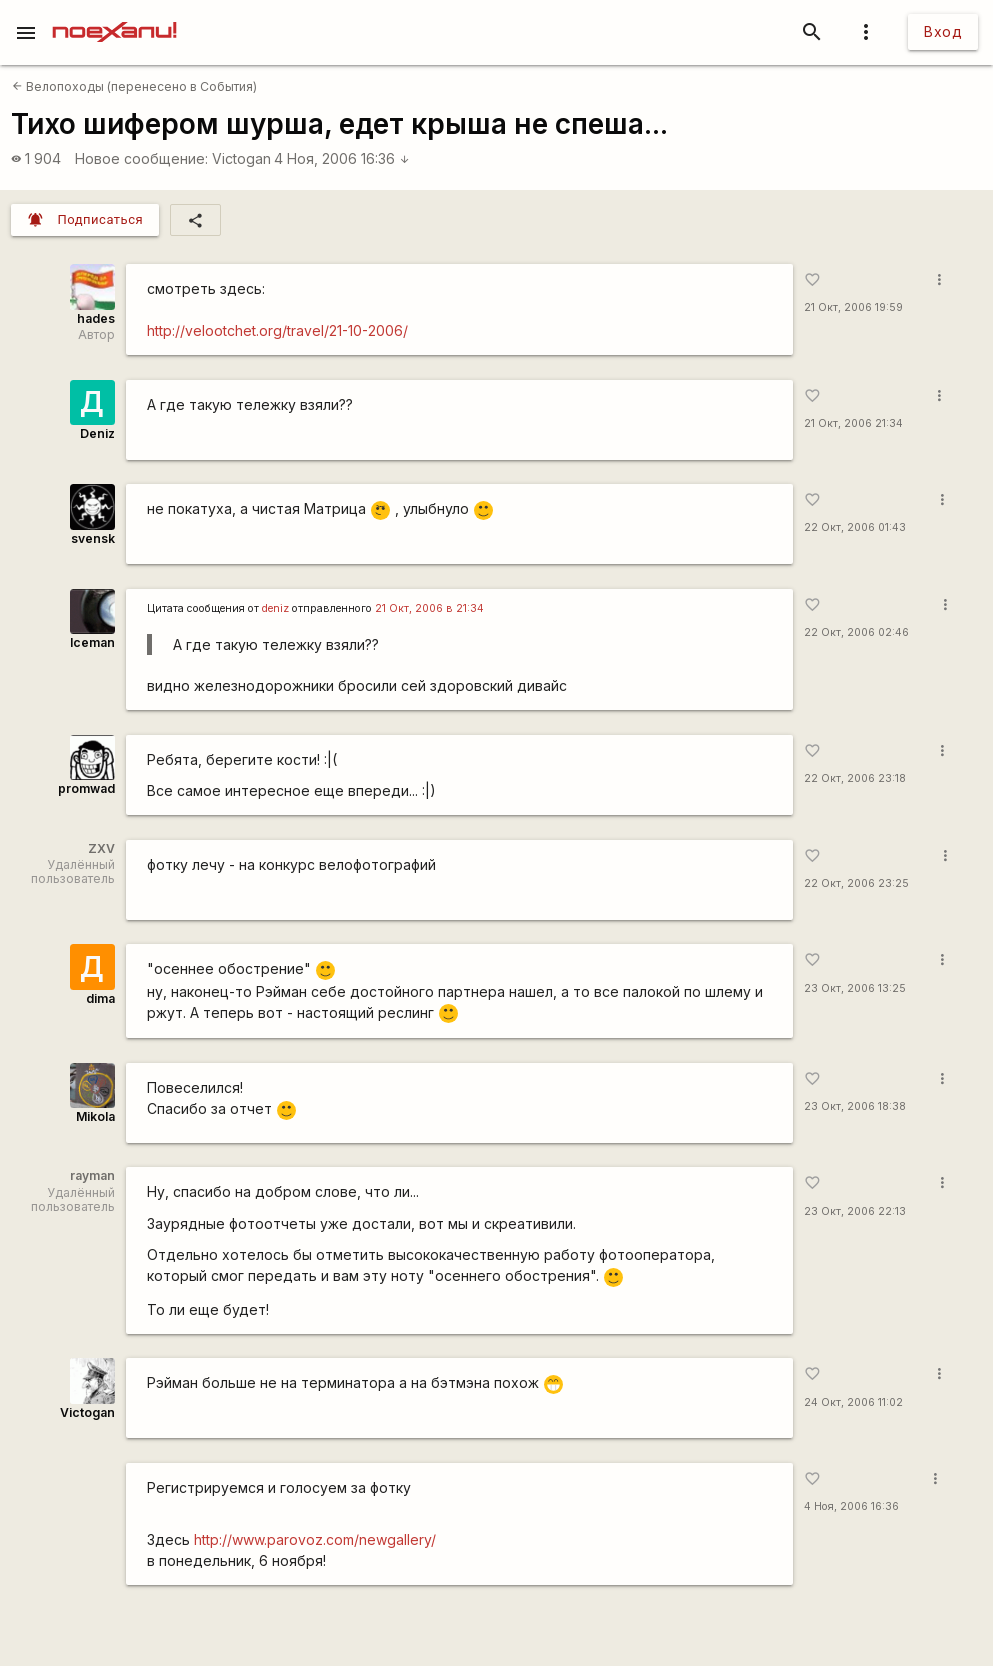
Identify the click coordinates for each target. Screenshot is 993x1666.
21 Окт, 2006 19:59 (853, 307)
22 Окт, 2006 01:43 (855, 527)
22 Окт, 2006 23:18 (855, 778)
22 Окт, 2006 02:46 (856, 632)
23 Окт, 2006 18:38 (855, 1106)
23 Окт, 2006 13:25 (855, 988)
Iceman (92, 642)
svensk (93, 538)
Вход (943, 31)
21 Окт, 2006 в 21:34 (429, 608)
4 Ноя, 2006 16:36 (342, 158)
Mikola (95, 1116)
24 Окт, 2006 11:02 (853, 1402)
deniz (275, 608)
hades (96, 318)
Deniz (97, 433)
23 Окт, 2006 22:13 (855, 1211)
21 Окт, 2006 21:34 (853, 423)
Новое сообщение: (141, 158)
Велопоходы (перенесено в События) (134, 86)
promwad (86, 788)
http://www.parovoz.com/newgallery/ (315, 1539)
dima (100, 998)
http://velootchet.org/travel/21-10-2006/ (277, 330)
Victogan (241, 158)
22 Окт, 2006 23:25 (856, 883)
